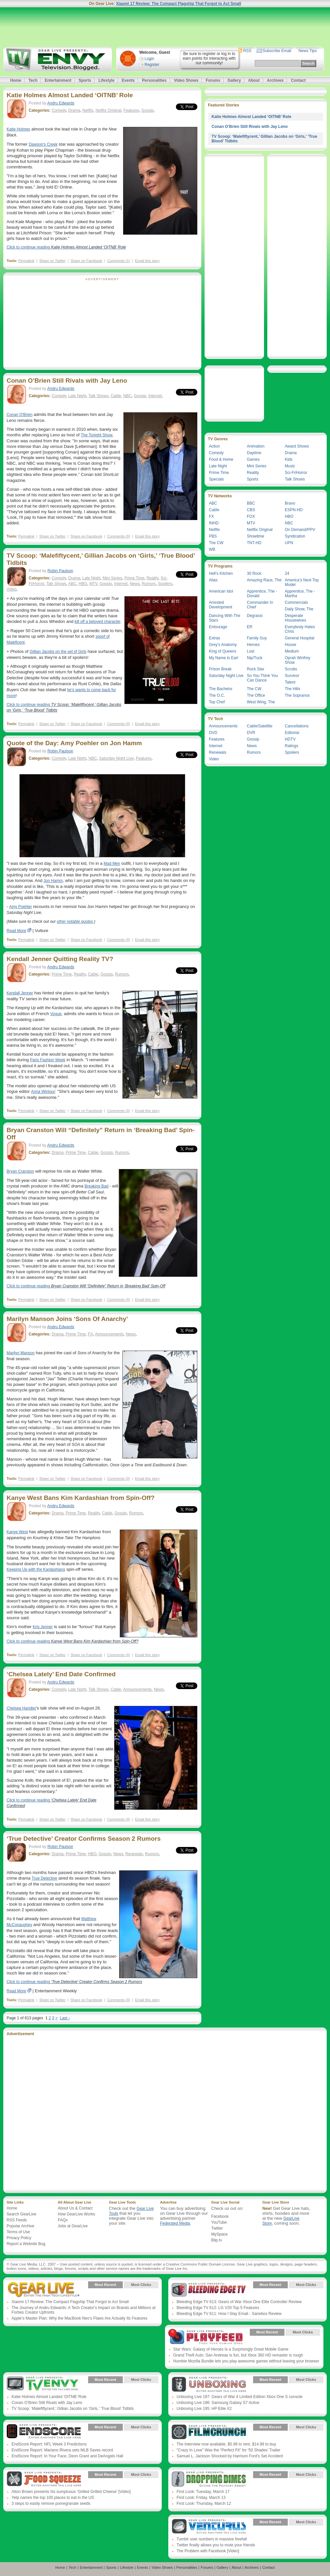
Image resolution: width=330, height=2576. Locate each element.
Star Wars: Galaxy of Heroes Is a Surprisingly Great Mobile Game (230, 2349)
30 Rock (254, 573)
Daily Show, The (299, 609)
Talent (290, 682)
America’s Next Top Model (302, 582)
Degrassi (254, 615)
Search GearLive (21, 2214)
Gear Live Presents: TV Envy (44, 2384)
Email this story (147, 261)
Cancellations (297, 726)
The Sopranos (297, 695)
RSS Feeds (17, 2220)
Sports (85, 80)
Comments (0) (118, 536)
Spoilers (165, 583)
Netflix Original (108, 110)
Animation (255, 446)
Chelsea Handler (21, 1708)
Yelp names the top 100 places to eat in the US (53, 2497)
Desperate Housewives (295, 618)
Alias (213, 580)
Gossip (147, 110)
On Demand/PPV (300, 529)
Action (214, 446)
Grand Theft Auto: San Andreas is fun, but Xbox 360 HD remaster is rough (238, 2355)
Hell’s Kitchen (221, 573)
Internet (155, 396)
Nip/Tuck (254, 658)
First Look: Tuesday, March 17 (203, 2491)
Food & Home (221, 459)
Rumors (149, 583)
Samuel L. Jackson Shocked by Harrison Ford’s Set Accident (230, 2456)
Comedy (58, 110)
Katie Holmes (18, 129)
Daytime (254, 453)
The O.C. (217, 695)
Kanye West (17, 1532)
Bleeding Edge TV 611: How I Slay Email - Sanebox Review (229, 2313)
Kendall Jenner (20, 993)
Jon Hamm (53, 880)
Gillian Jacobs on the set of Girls (58, 651)
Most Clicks (141, 2285)
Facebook (220, 2216)
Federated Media (175, 2223)
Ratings (291, 746)
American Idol (221, 591)
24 (287, 573)
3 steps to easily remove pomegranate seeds (51, 2503)
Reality (152, 578)
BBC (251, 503)
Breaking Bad (96, 1186)
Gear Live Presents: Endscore (44, 2432)
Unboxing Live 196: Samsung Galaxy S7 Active (218, 2402)
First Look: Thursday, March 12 (204, 2503)
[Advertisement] (165, 27)
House (290, 644)
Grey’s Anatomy (223, 644)
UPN (289, 543)
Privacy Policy (19, 2238)
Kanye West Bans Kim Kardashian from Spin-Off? (80, 1497)
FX (90, 1334)
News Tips (307, 50)
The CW (216, 543)
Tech (32, 80)
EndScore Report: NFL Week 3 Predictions (49, 2444)
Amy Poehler (20, 906)
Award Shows (297, 446)
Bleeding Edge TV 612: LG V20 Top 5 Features (218, 2307)
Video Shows (186, 80)
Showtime (255, 536)
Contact (298, 80)
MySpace (219, 2234)
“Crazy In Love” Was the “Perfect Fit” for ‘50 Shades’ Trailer (228, 2450)
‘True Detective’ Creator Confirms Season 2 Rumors (84, 1838)
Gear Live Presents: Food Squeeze (44, 2479)
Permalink (26, 261)
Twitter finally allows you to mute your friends (216, 2545)
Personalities (154, 80)
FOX (251, 516)
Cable (116, 396)
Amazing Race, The (264, 580)
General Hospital (299, 638)
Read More (16, 930)
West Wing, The (261, 702)
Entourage (218, 627)
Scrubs (291, 669)
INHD (213, 523)
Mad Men (112, 863)
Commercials (296, 602)
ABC (72, 583)
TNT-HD (254, 543)
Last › (65, 2018)
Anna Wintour (43, 1091)
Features (131, 110)
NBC (127, 396)
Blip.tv (216, 2240)
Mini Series (112, 578)
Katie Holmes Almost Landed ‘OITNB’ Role (70, 95)
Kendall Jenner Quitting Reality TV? (60, 958)
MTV (93, 583)
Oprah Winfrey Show (297, 660)
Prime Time (134, 578)
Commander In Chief (260, 604)
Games (253, 459)
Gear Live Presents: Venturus (209, 2527)
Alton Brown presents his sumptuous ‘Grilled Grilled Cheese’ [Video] (71, 2491)
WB (212, 549)
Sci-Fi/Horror (296, 472)
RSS (247, 50)
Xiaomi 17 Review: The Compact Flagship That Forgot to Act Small (178, 3)
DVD (213, 732)
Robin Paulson (60, 571)
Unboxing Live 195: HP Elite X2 (204, 2408)
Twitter (217, 2228)
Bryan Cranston (20, 1171)
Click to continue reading (66, 247)
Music (290, 466)
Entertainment (58, 80)
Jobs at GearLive (73, 2226)
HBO (83, 583)
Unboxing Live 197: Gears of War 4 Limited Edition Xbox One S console (240, 2396)
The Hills (292, 689)
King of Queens (222, 651)
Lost (250, 651)
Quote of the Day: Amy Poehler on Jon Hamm (74, 743)
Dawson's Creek (43, 144)
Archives (275, 80)
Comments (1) (118, 261)
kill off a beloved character (97, 621)
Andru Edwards (60, 103)
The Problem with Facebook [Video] (208, 2551)
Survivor (292, 675)
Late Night (77, 396)
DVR (251, 732)
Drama (74, 110)
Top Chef (217, 702)
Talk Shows (98, 396)
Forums (213, 80)
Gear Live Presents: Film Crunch (209, 2432)
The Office (256, 695)
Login (149, 58)
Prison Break (220, 669)
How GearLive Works (76, 2214)
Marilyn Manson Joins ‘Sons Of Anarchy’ (67, 1318)
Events (128, 80)
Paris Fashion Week (47, 1060)
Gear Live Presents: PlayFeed (205, 2337)
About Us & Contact (75, 2208)
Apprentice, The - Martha (300, 593)
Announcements (109, 1334)
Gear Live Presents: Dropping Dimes (209, 2479)
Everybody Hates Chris (300, 629)
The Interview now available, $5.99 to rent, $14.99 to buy (226, 2444)
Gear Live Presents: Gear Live (44, 2289)
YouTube (219, 2222)
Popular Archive (20, 2226)
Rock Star (255, 669)
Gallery (234, 80)
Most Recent (105, 2285)
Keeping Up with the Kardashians (36, 1569)
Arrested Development (220, 604)
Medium (292, 651)
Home (15, 80)
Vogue (55, 1013)
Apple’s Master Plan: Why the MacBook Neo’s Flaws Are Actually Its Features (80, 2318)
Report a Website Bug (26, 2243)
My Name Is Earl (223, 658)
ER (249, 627)
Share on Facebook (86, 261)
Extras (214, 638)
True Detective (44, 1878)
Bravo (290, 503)
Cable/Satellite (259, 726)
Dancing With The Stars (224, 618)
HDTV (290, 739)
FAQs (63, 2220)
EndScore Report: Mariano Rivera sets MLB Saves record (62, 2450)
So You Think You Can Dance (262, 678)
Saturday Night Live (116, 758)
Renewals (134, 1854)
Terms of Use (18, 2232)
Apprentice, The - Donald (262, 593)
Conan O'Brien (19, 414)
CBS (251, 510)
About (254, 80)
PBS (213, 536)
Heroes (253, 644)
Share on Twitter (52, 261)
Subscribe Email (277, 50)
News (135, 583)
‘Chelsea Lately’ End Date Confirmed (61, 1674)
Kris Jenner (43, 1627)
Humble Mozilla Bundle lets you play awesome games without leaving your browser (246, 2361)
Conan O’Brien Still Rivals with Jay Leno (67, 380)
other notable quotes (75, 921)
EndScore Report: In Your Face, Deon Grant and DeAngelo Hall (67, 2456)
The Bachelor (220, 689)
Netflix (87, 110)
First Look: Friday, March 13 (201, 2497)
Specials (216, 479)
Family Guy (257, 638)
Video (11, 589)
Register (152, 64)
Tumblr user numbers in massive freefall (212, 2539)
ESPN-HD (294, 510)
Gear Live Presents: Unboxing (209, 2384)
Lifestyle (106, 80)
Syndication (295, 536)
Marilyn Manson (21, 1353)
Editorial (292, 732)
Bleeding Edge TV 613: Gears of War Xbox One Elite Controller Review (239, 2301)
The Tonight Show (97, 435)
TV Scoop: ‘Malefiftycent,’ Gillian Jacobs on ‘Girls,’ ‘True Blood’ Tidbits (73, 2408)
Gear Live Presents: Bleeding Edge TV (209, 2289)
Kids (288, 459)
